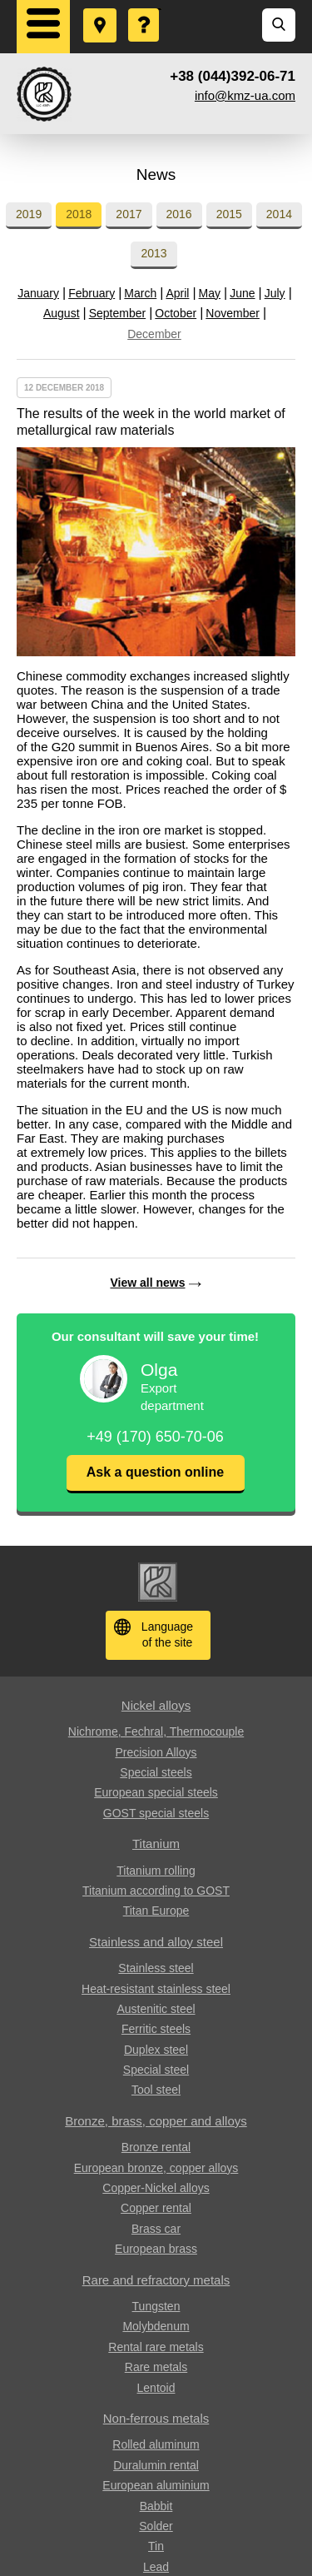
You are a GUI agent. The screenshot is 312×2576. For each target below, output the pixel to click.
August (61, 313)
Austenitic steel (155, 2008)
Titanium (156, 1843)
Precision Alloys (155, 1752)
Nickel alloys (156, 1705)
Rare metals (156, 2367)
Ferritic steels (156, 2028)
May (209, 293)
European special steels (156, 1792)
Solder (155, 2526)
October (175, 313)
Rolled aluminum (155, 2444)
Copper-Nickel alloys (155, 2188)
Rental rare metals (155, 2347)
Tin (156, 2546)
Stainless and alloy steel (156, 1942)
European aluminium (155, 2485)
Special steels (155, 1772)
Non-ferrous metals (156, 2418)
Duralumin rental (156, 2465)
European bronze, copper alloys (156, 2168)
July (275, 293)
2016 (179, 214)
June (242, 293)
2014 (279, 214)
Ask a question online (155, 1472)
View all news (147, 1282)
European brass (156, 2248)
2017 (128, 214)
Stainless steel (155, 1968)
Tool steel (156, 2089)
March (140, 293)
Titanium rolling (155, 1870)
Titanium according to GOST (156, 1890)
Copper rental (156, 2208)
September (117, 313)
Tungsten (156, 2306)
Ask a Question (144, 9)
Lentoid (156, 2387)
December (154, 334)
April (177, 293)
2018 (79, 214)
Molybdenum (155, 2326)
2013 (153, 253)
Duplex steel (156, 2049)
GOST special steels (156, 1813)
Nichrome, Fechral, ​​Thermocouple (156, 1731)
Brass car (156, 2228)
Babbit (156, 2506)
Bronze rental (156, 2147)
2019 (29, 214)
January (38, 293)
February (91, 293)
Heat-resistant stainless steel (156, 1989)
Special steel (156, 2069)
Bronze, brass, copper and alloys (155, 2121)
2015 (229, 214)
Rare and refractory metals (156, 2280)
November (233, 313)
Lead (156, 2567)
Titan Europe (156, 1910)
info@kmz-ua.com (245, 95)
